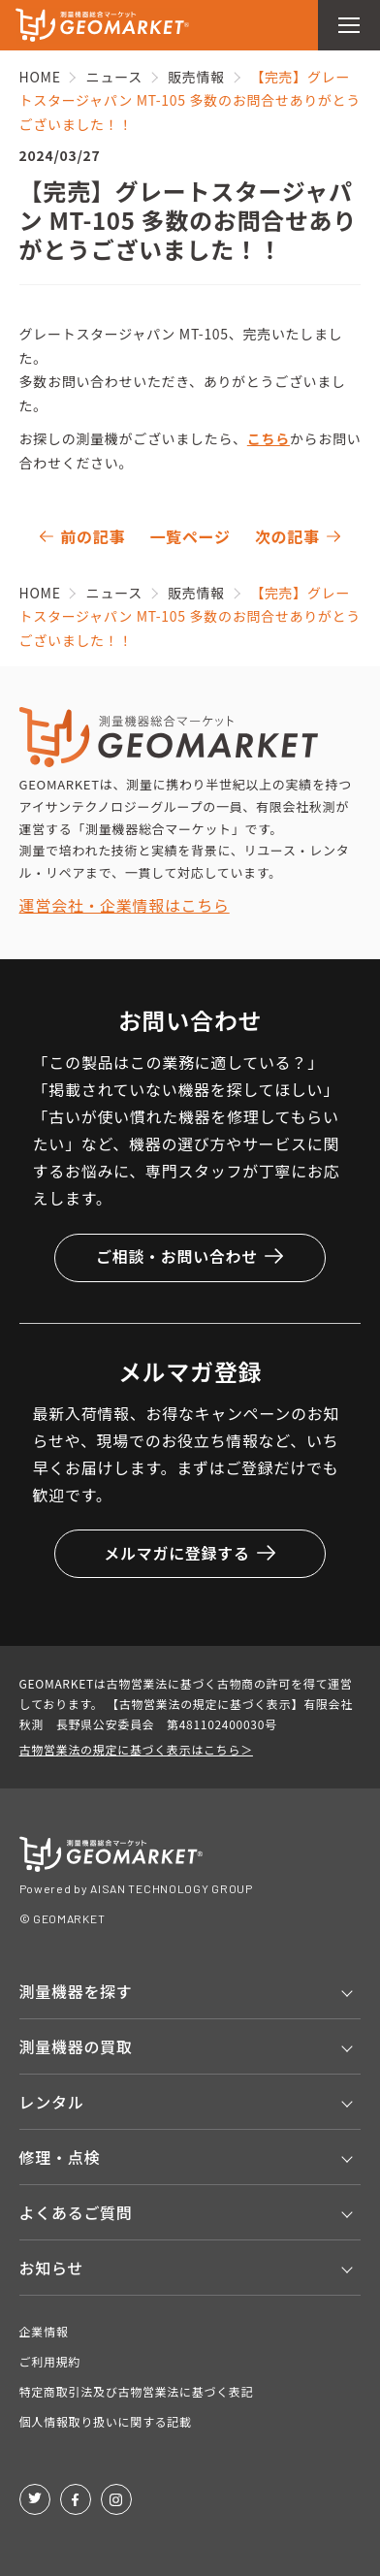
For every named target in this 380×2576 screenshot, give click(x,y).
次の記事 (287, 536)
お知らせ (51, 2267)
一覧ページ (189, 536)
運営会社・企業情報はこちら (124, 905)
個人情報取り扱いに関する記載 (105, 2421)
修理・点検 (60, 2157)
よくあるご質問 (76, 2212)
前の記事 (92, 536)
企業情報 (44, 2331)
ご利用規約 (50, 2361)
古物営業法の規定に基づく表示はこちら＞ (136, 1749)
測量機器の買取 (76, 2046)
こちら (268, 438)
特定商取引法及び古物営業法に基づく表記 (136, 2391)
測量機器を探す (76, 1991)
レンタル (51, 2101)
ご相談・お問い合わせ (190, 1256)
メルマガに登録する (189, 1552)
